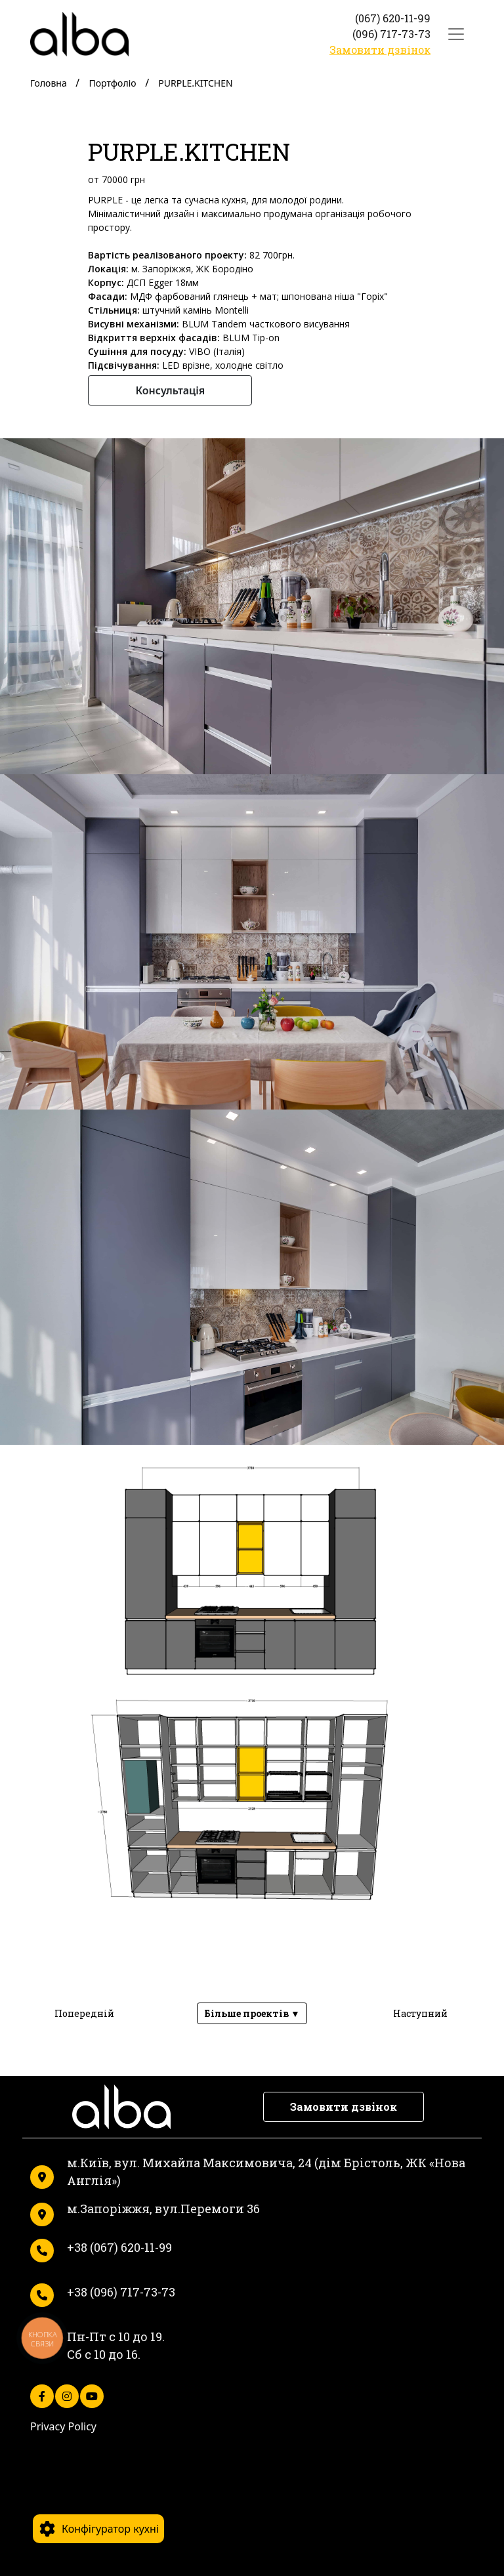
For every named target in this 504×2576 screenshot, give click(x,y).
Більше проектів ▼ (252, 2013)
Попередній (84, 2013)
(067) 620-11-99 (392, 18)
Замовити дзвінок (379, 49)
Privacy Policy (63, 2426)
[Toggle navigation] (456, 34)
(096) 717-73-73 (391, 34)
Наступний (420, 2013)
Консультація (170, 390)
